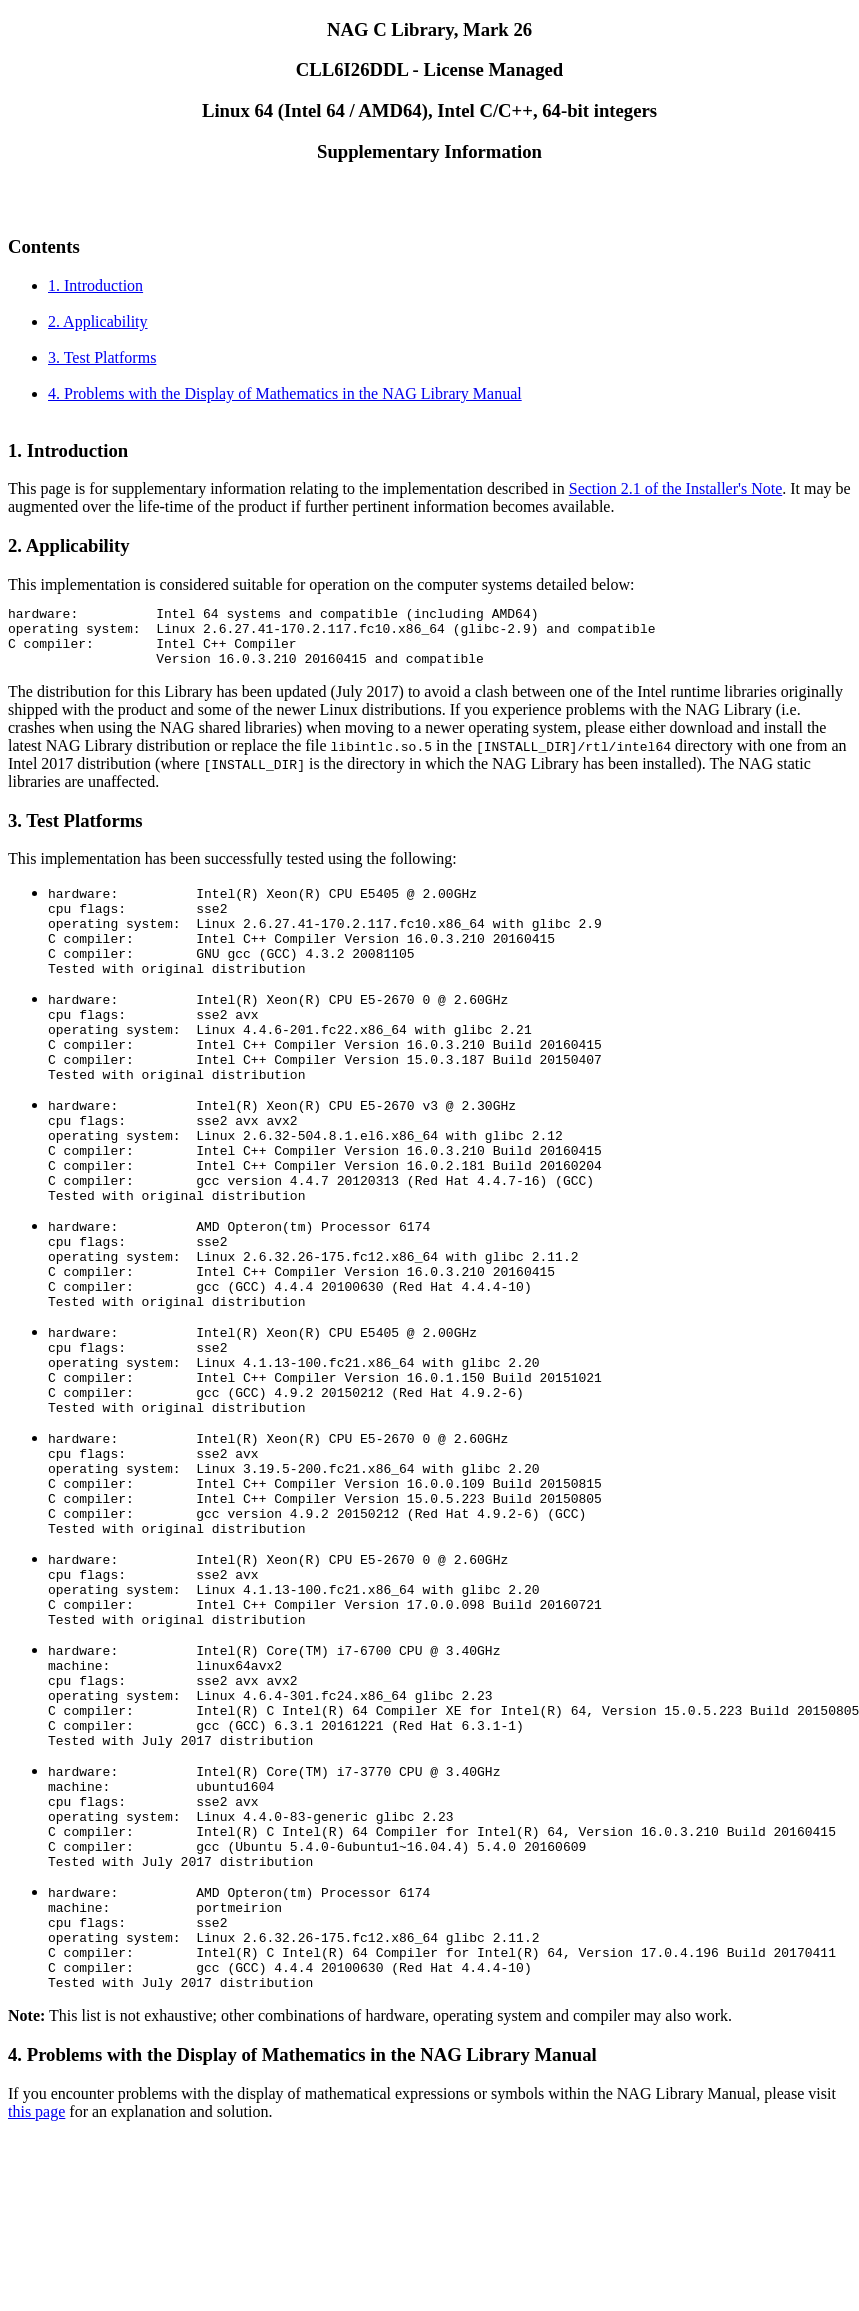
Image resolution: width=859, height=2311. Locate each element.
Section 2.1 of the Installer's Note (676, 488)
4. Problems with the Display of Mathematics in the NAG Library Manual (285, 393)
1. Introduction (95, 285)
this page (36, 2285)
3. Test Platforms (102, 357)
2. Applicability (98, 321)
